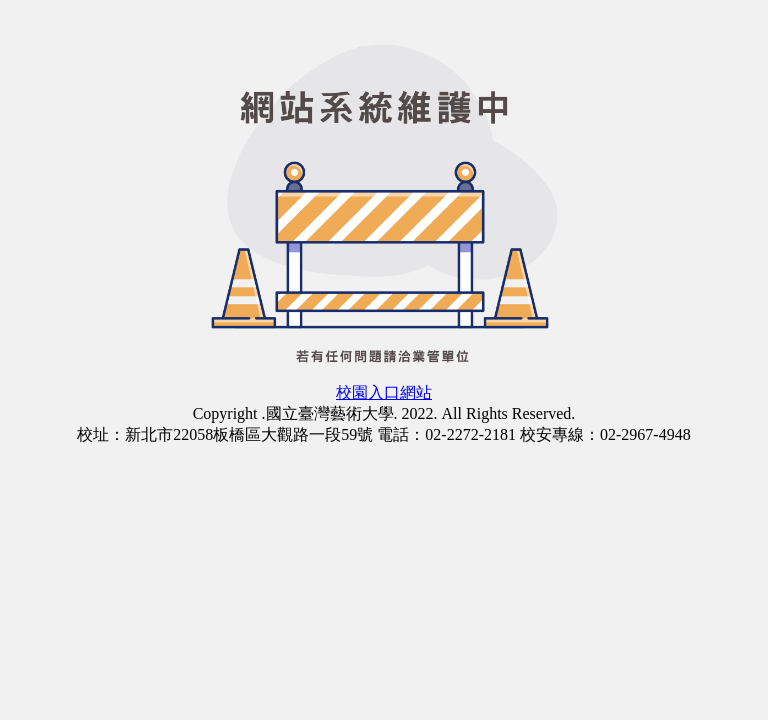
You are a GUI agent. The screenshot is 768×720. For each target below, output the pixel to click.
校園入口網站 (384, 392)
